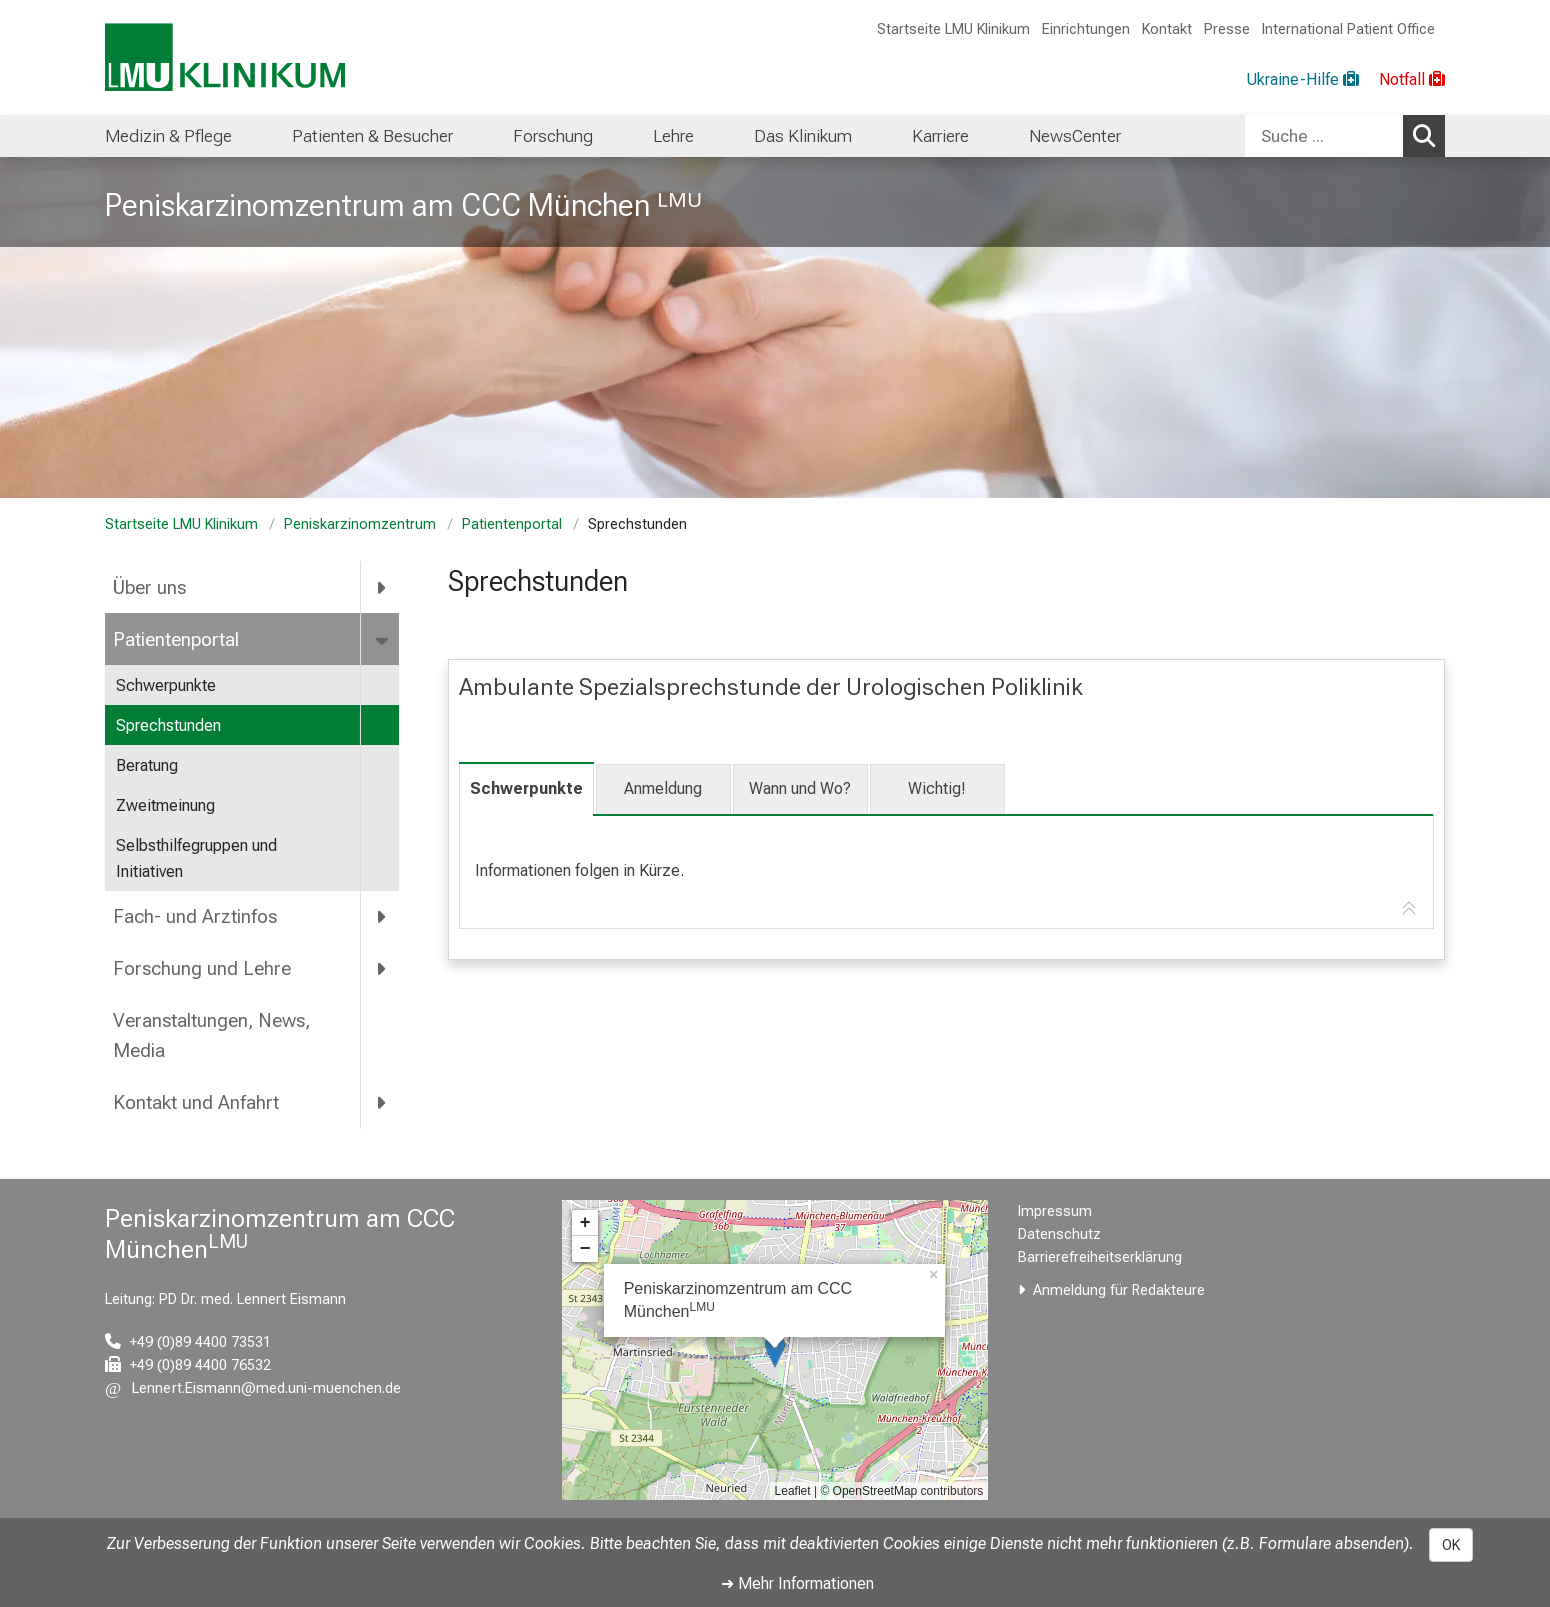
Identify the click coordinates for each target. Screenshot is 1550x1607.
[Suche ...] (1324, 136)
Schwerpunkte (166, 685)
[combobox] (1345, 136)
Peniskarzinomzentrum (360, 524)
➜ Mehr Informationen (797, 1583)
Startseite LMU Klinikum (953, 29)
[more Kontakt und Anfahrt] (382, 1103)
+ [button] (585, 1223)
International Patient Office (1348, 29)
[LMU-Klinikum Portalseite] (225, 57)
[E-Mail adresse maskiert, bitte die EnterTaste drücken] (253, 1388)
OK (1451, 1545)
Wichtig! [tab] (937, 788)
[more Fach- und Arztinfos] (382, 917)
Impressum (1055, 1211)
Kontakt (1167, 29)
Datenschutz (1059, 1234)
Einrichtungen (1086, 29)
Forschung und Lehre (202, 968)
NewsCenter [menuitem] (1075, 136)
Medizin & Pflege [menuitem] (168, 136)
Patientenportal (512, 524)
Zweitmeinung (165, 805)
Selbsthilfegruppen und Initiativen (196, 858)
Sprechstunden (168, 725)
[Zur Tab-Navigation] (1409, 909)
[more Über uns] (382, 587)
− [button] (585, 1249)
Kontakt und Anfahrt (196, 1102)
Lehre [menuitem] (673, 136)
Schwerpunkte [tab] (526, 788)
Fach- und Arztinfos (195, 916)
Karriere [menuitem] (940, 136)
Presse (1227, 29)
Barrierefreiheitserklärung (1100, 1257)
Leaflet (793, 1491)
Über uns (149, 587)
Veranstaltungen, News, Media (211, 1036)
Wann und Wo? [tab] (800, 788)
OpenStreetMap (875, 1491)
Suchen (1429, 135)
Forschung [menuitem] (553, 136)
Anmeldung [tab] (663, 788)
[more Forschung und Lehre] (382, 968)
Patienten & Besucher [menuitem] (372, 136)
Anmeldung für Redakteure (1119, 1290)
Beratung (147, 765)
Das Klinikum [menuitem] (803, 136)
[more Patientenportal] (383, 639)
